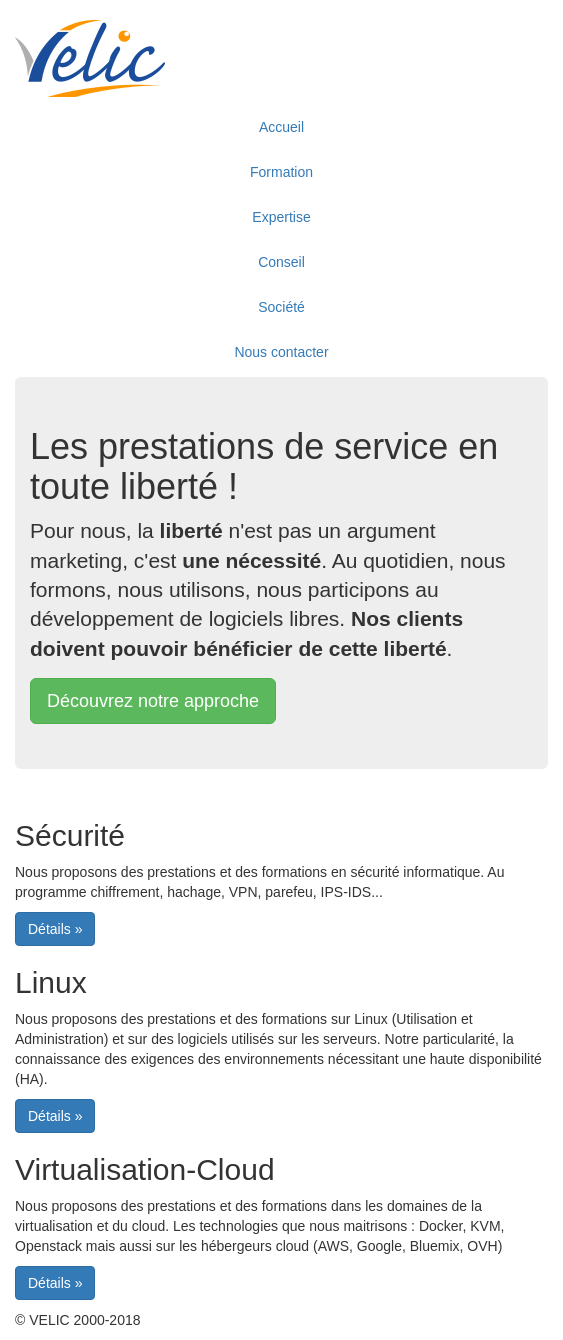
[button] (153, 701)
